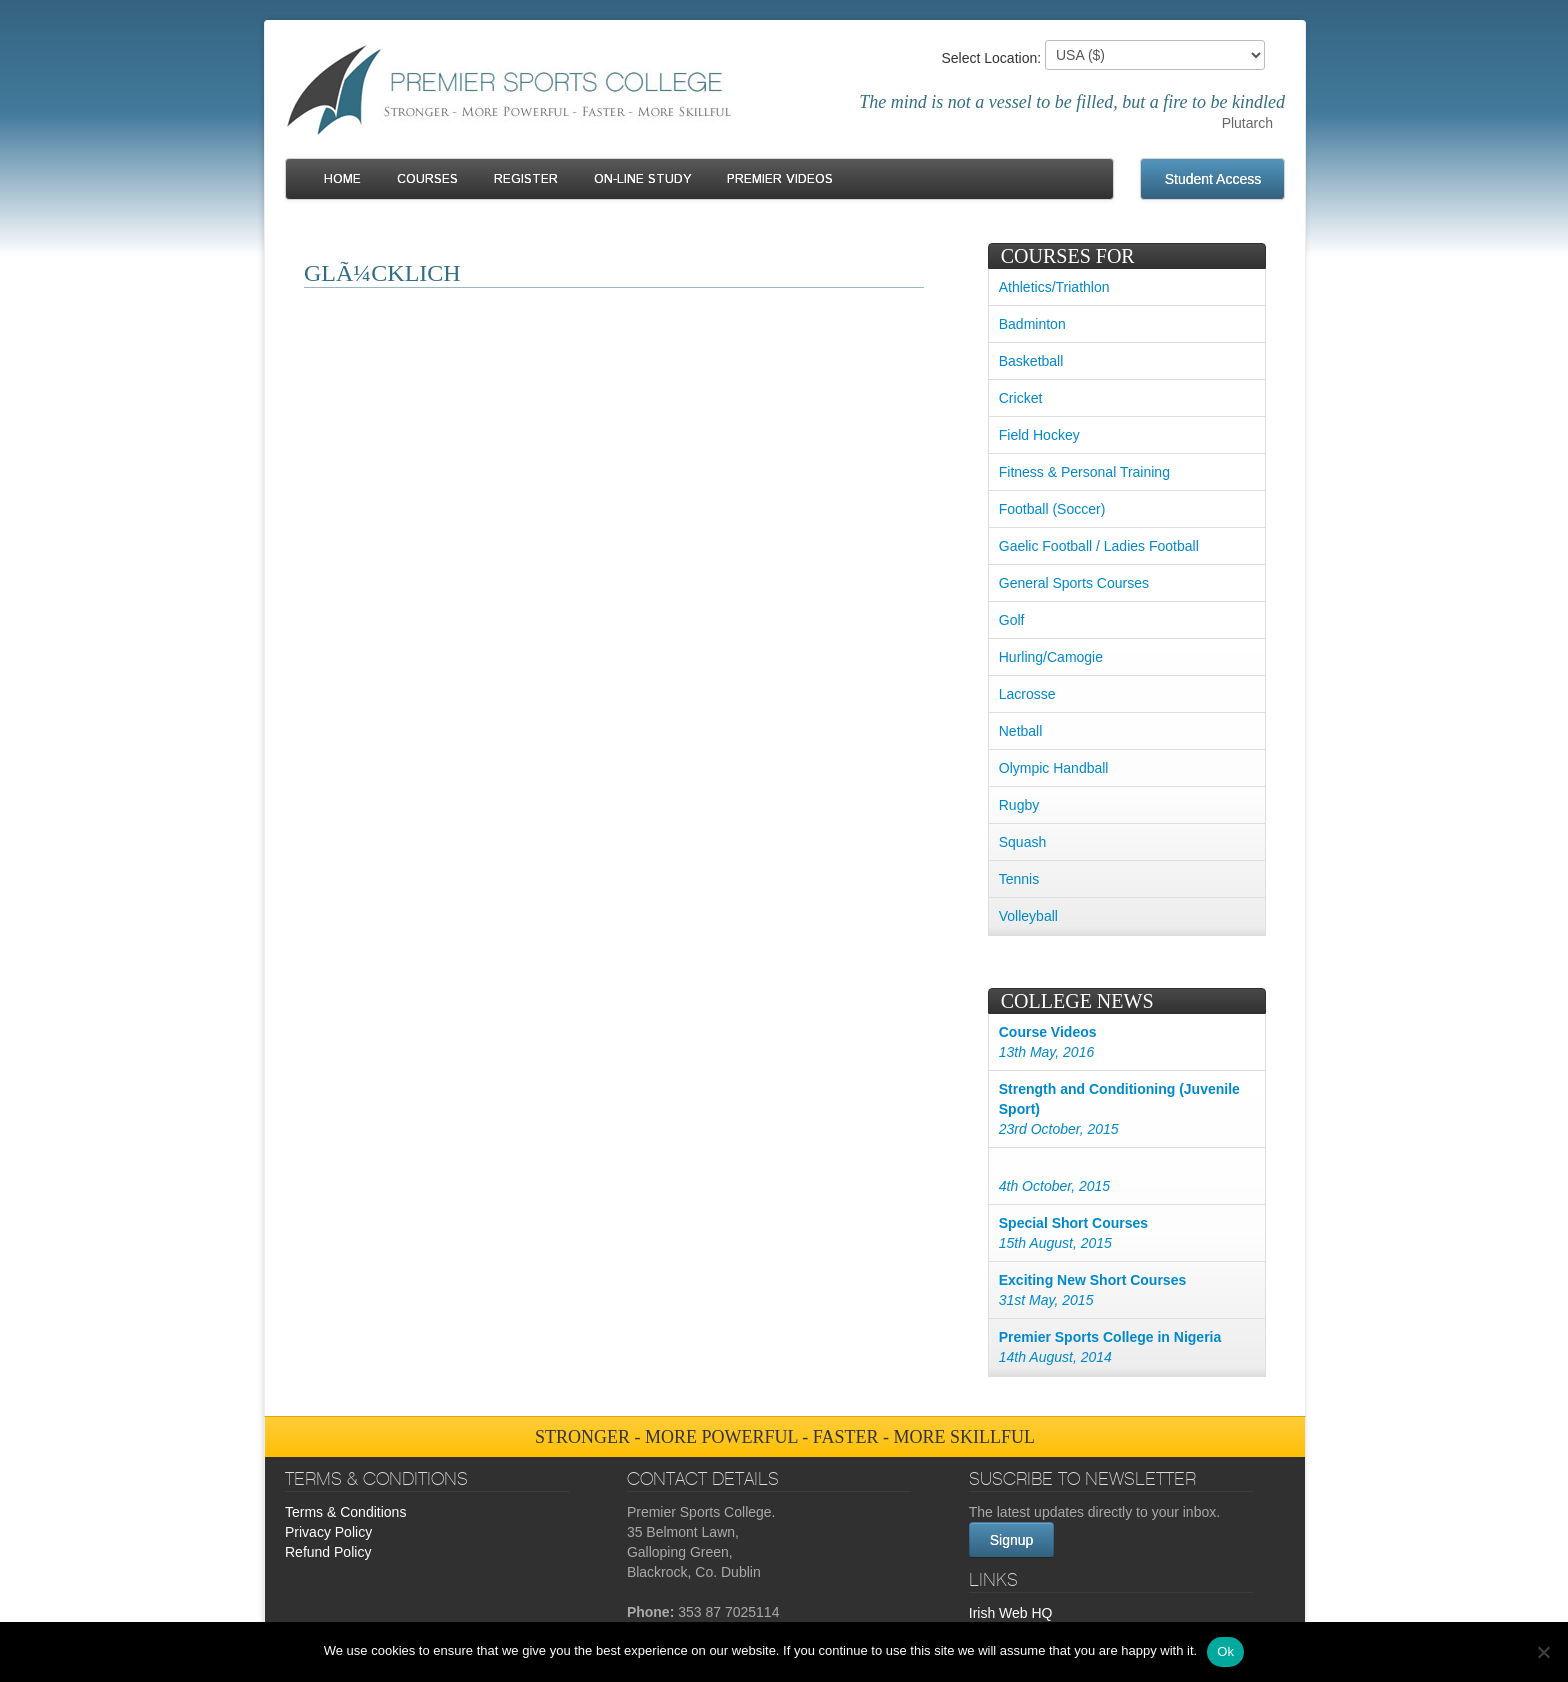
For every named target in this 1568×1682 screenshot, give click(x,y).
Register (526, 179)
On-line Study (642, 179)
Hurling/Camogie (1051, 657)
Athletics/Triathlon (1054, 287)
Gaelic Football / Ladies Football (1099, 546)
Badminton (1032, 324)
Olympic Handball (1054, 768)
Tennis (1019, 879)
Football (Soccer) (1052, 509)
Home (342, 179)
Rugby (1019, 805)
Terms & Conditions (345, 1512)
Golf (1012, 620)
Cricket (1021, 398)
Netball (1021, 731)
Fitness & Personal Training (1084, 472)
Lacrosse (1027, 694)
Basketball (1031, 361)
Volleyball (1028, 916)
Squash (1022, 842)
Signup (1012, 1540)
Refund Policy (328, 1552)
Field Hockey (1039, 435)
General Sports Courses (1074, 583)
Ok (1225, 1651)
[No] (1543, 1652)
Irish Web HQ (1011, 1613)
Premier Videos (780, 179)
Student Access (1213, 179)
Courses (427, 179)
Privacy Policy (328, 1532)
